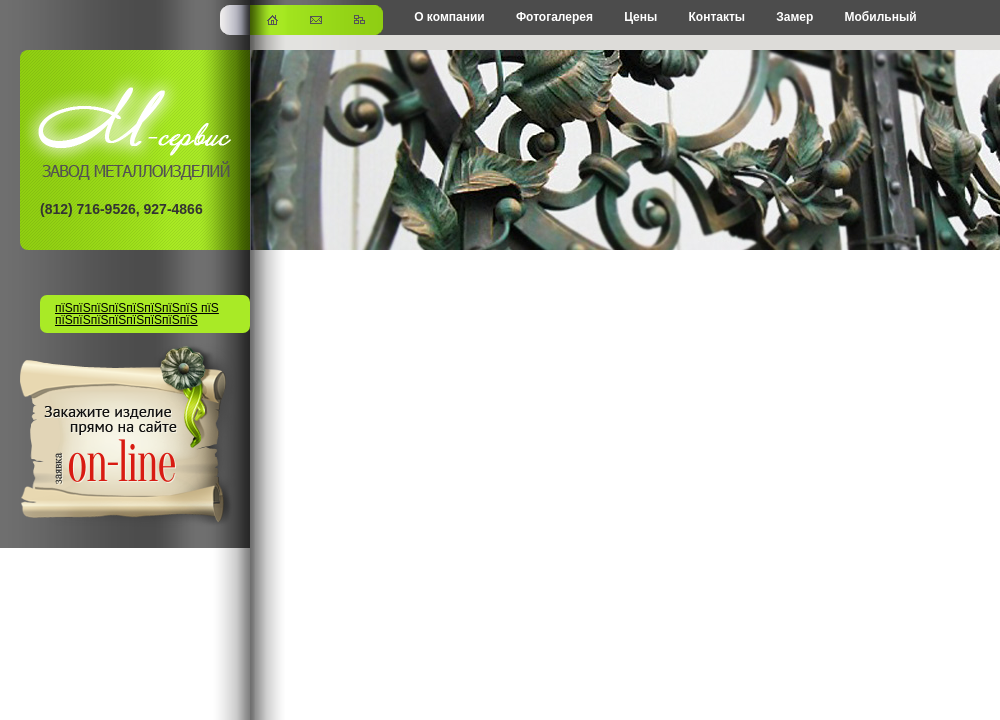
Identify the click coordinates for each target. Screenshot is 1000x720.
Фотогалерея (554, 17)
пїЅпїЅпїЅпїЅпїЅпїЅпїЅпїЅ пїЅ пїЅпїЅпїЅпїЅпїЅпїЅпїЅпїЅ (137, 314)
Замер (794, 17)
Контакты (716, 17)
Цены (640, 17)
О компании (449, 17)
